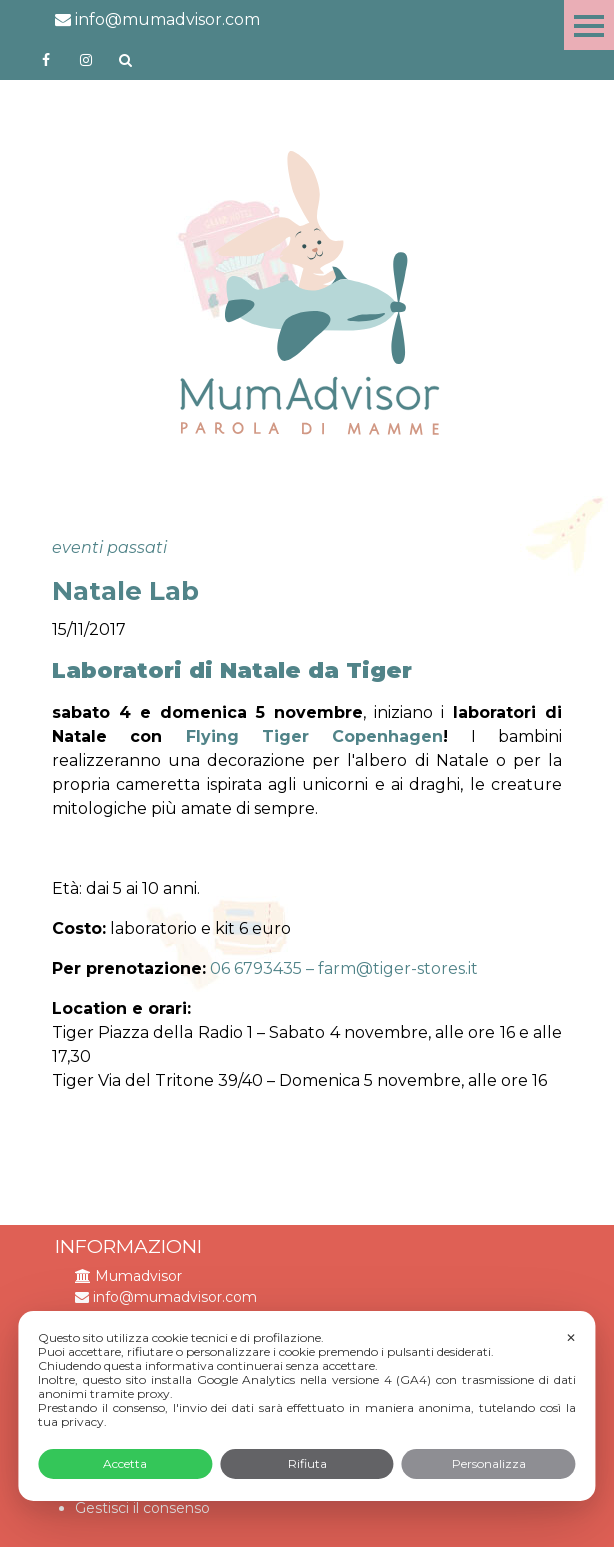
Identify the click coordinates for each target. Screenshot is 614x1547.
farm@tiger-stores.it (398, 968)
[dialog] (306, 1406)
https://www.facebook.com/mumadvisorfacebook (46, 60)
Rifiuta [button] (307, 1463)
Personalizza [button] (489, 1463)
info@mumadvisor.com (157, 19)
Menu (589, 25)
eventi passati (109, 547)
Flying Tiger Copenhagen (315, 736)
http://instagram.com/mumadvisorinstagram (86, 60)
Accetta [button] (125, 1463)
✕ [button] (571, 1337)
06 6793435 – (264, 968)
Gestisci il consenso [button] (142, 1508)
